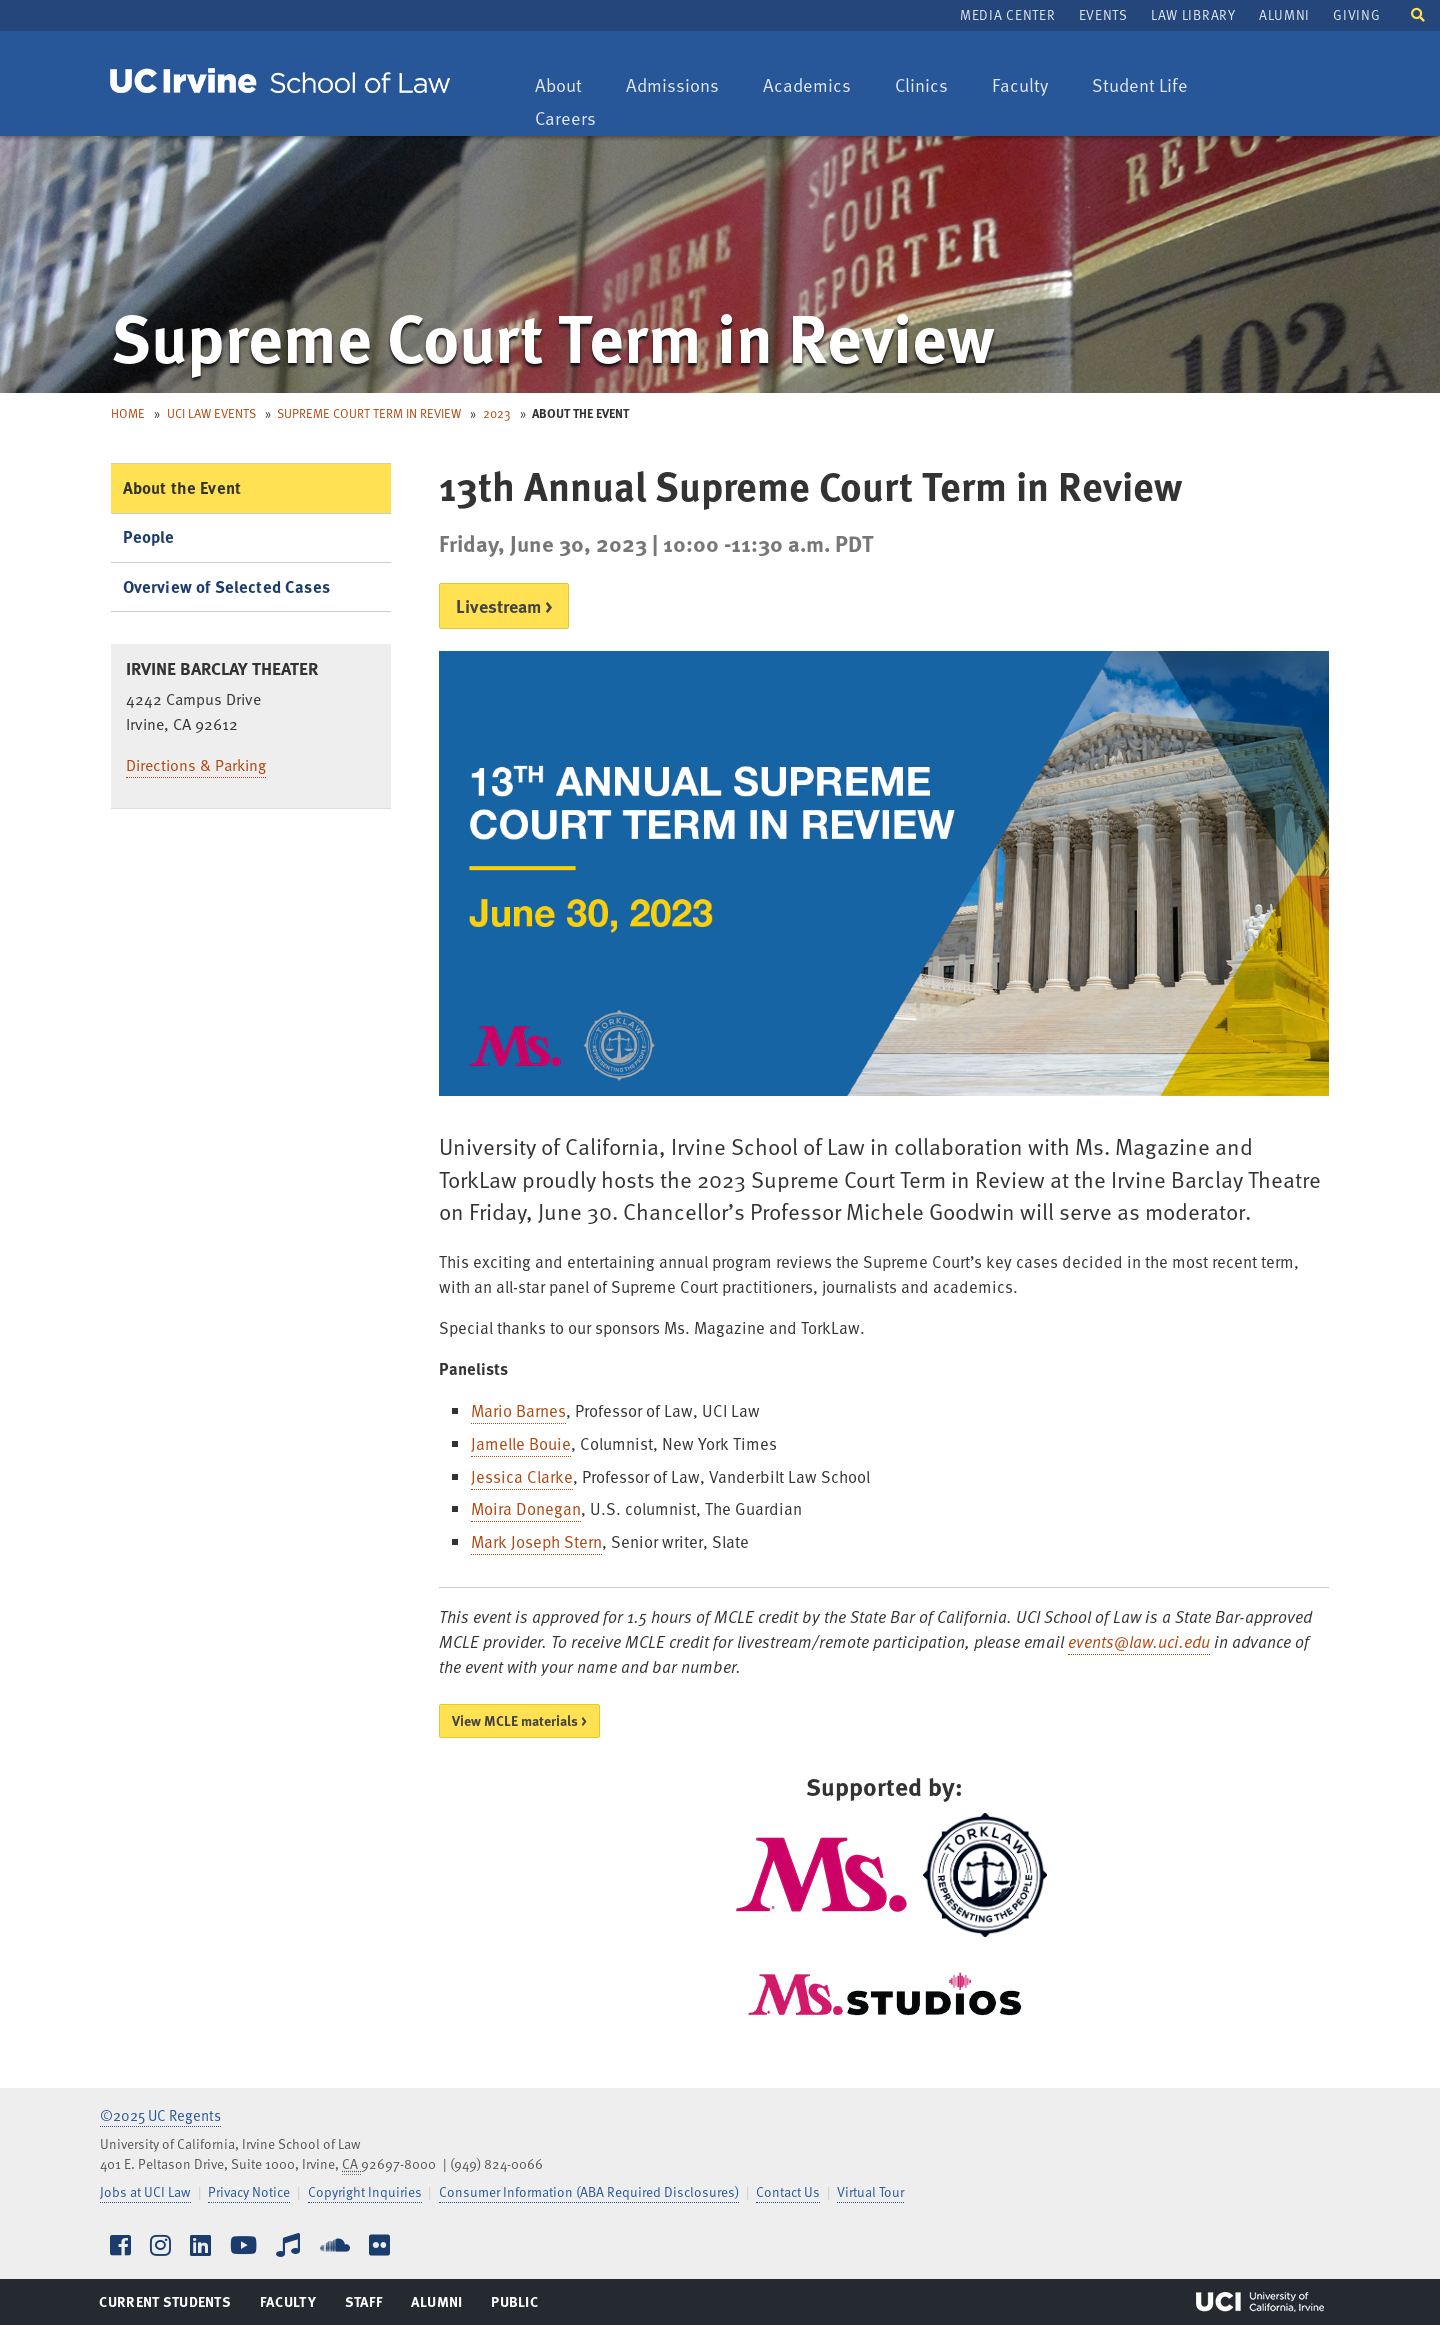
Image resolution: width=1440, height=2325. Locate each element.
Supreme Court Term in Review (369, 413)
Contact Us (788, 2191)
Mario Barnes (518, 1410)
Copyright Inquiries (365, 2191)
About (568, 86)
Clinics (931, 86)
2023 (497, 413)
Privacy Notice (249, 2191)
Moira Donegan (526, 1508)
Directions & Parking (196, 765)
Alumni (1284, 14)
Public (515, 2306)
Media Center (1007, 14)
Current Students (164, 2306)
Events (1103, 14)
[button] (1418, 13)
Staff (369, 2306)
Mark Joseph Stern (536, 1541)
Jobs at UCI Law (145, 2191)
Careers (575, 119)
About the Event (182, 487)
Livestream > (504, 605)
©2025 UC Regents (160, 2115)
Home (128, 413)
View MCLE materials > (519, 1720)
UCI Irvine (1260, 2302)
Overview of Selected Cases (226, 586)
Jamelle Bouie (521, 1443)
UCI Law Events (211, 413)
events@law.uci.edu (1139, 1641)
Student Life (1139, 86)
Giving (1356, 14)
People (149, 536)
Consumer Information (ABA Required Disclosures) (589, 2191)
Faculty (1029, 86)
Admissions (672, 86)
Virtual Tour (870, 2191)
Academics (806, 86)
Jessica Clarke (522, 1476)
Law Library (1193, 14)
